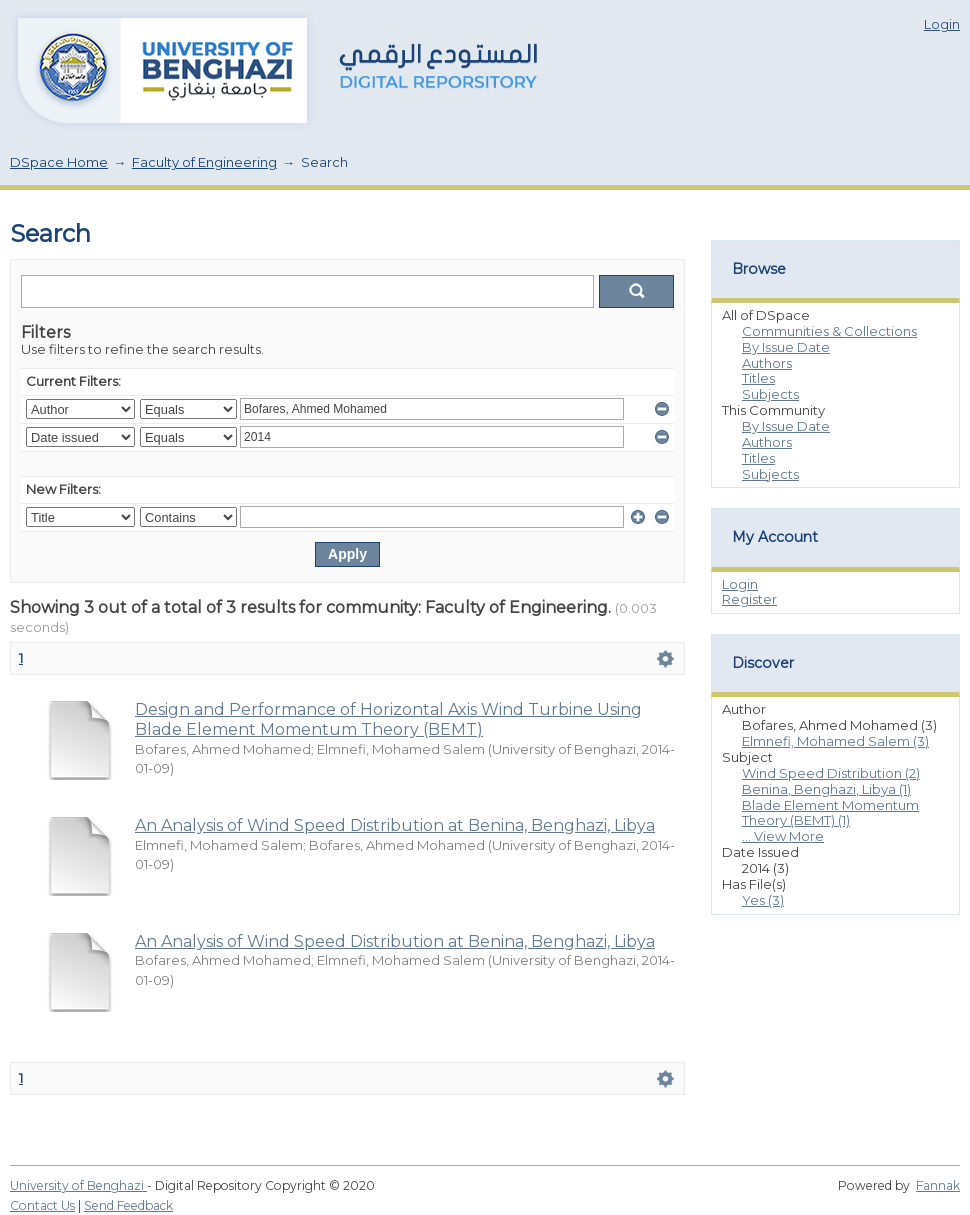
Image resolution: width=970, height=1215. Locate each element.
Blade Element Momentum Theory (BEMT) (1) (830, 813)
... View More (783, 836)
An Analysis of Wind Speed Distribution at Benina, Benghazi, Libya (395, 825)
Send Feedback (128, 1205)
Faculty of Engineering (204, 162)
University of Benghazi (78, 1185)
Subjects (770, 394)
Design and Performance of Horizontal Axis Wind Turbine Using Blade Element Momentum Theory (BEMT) (388, 719)
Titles (758, 378)
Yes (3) (763, 900)
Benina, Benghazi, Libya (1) (826, 789)
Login (942, 24)
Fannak (938, 1185)
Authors (767, 363)
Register (749, 599)
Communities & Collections (829, 331)
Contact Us (42, 1205)
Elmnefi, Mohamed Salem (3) (835, 741)
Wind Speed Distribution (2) (831, 773)
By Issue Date (786, 347)
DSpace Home (59, 162)
